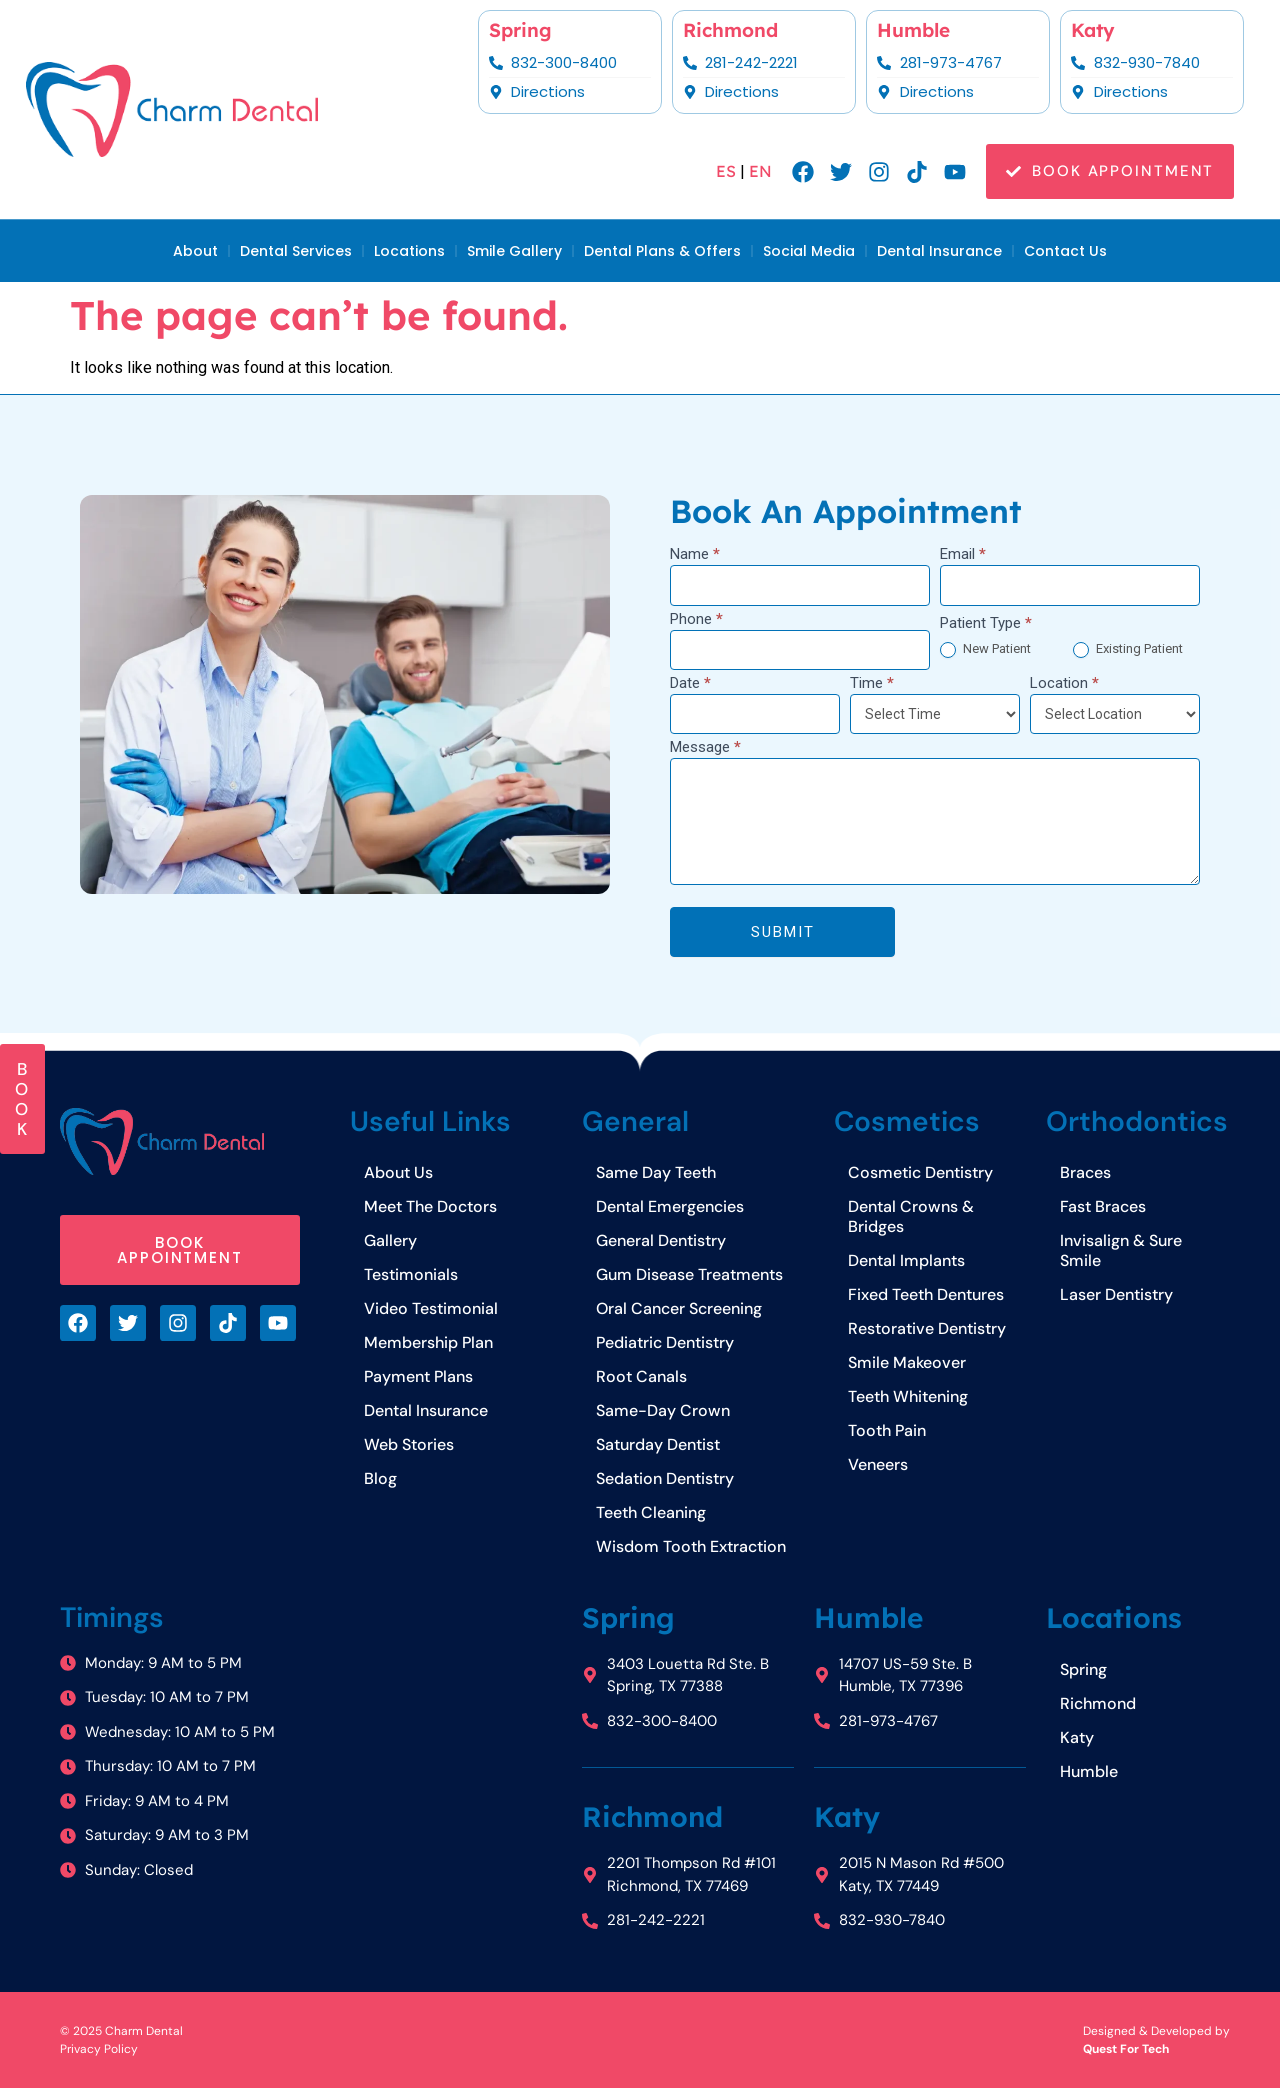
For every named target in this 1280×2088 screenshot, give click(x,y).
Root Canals (641, 1376)
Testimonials (411, 1274)
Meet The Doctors (430, 1206)
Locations (409, 251)
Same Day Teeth (656, 1172)
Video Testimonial (431, 1308)
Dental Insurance (939, 251)
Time (872, 684)
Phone (696, 620)
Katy (1093, 30)
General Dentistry (661, 1240)
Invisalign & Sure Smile (1121, 1250)
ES (726, 171)
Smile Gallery (514, 251)
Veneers (878, 1464)
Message (705, 748)
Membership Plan (428, 1342)
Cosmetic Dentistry (920, 1172)
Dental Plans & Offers (662, 251)
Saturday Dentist (658, 1444)
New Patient (985, 649)
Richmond (730, 30)
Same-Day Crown (663, 1410)
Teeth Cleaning (651, 1512)
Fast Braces (1103, 1206)
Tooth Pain (887, 1430)
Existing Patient (1128, 649)
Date (690, 684)
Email (963, 555)
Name (695, 555)
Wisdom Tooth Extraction (691, 1546)
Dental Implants (906, 1260)
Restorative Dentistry (927, 1328)
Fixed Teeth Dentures (926, 1294)
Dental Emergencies (670, 1206)
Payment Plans (418, 1376)
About (195, 251)
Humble (913, 30)
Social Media (809, 251)
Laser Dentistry (1116, 1294)
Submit (782, 932)
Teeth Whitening (908, 1396)
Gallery (390, 1240)
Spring (520, 30)
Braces (1085, 1172)
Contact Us (1065, 251)
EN (760, 171)
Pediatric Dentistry (665, 1342)
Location (1064, 684)
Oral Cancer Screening (679, 1308)
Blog (380, 1478)
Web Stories (409, 1444)
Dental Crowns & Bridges (911, 1216)
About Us (398, 1172)
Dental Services (296, 251)
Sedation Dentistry (665, 1478)
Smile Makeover (907, 1362)
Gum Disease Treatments (689, 1274)
